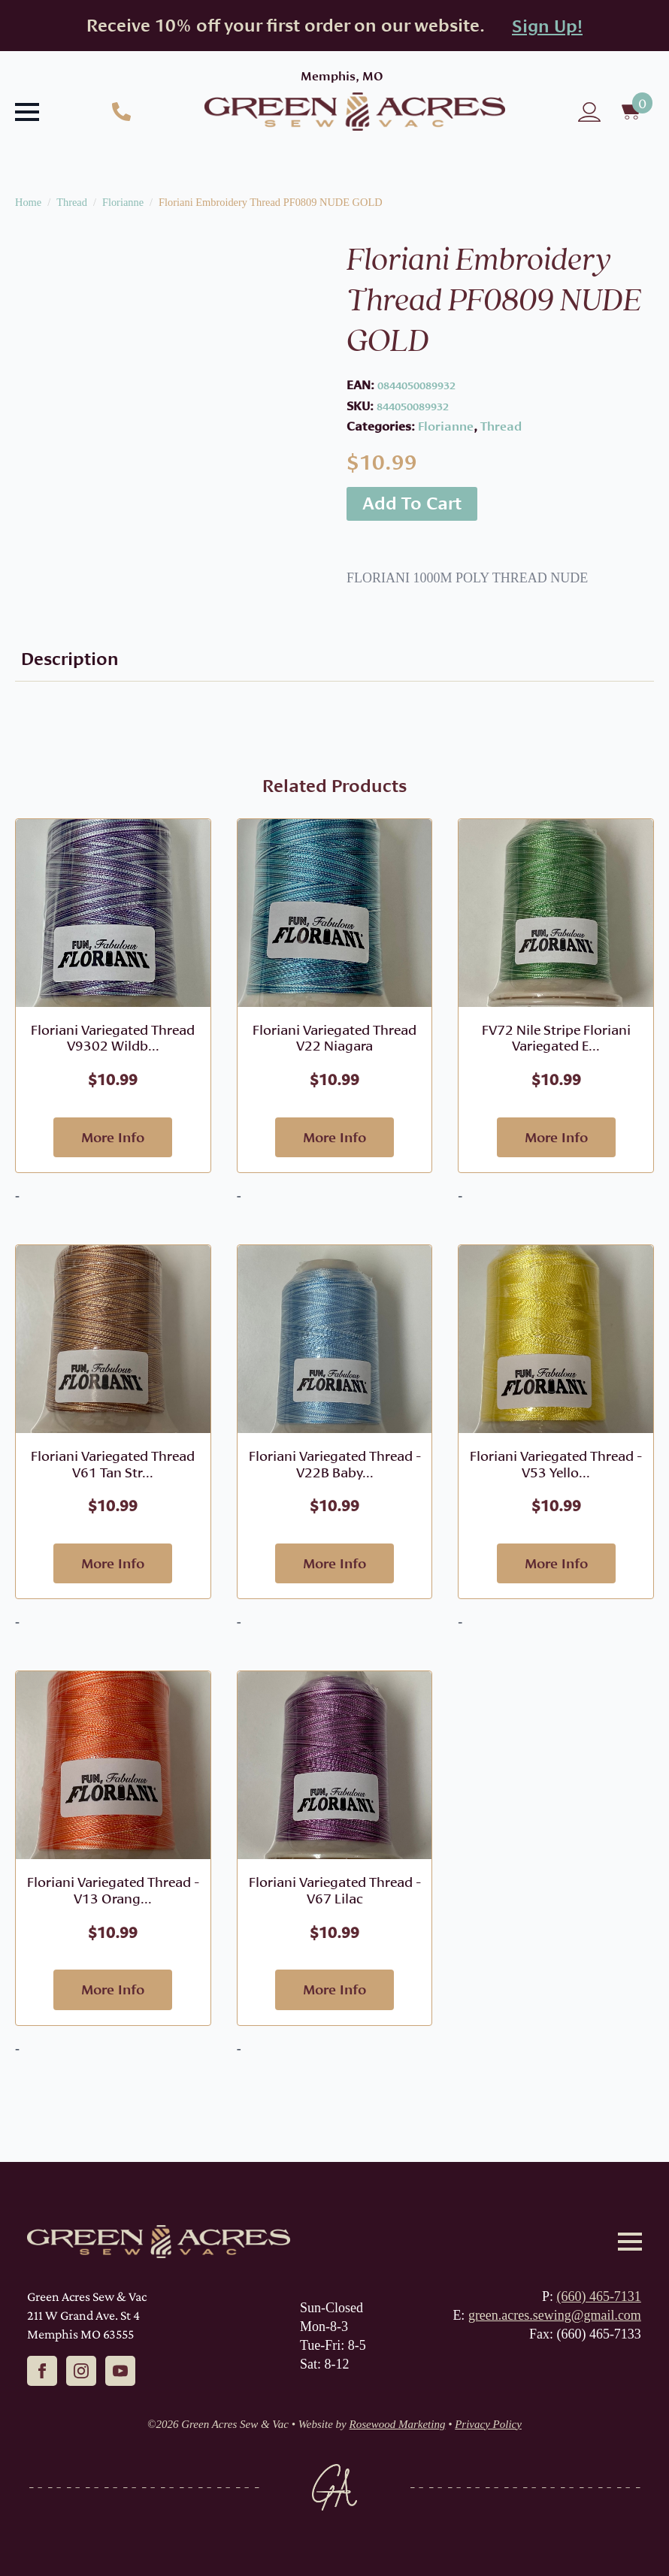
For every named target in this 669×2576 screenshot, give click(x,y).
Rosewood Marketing (398, 2424)
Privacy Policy (488, 2424)
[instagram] (81, 2371)
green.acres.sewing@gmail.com (554, 2315)
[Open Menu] (27, 112)
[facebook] (42, 2371)
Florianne (123, 202)
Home (28, 202)
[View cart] (633, 112)
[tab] (70, 659)
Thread (71, 202)
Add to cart (412, 503)
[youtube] (120, 2371)
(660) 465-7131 (598, 2296)
